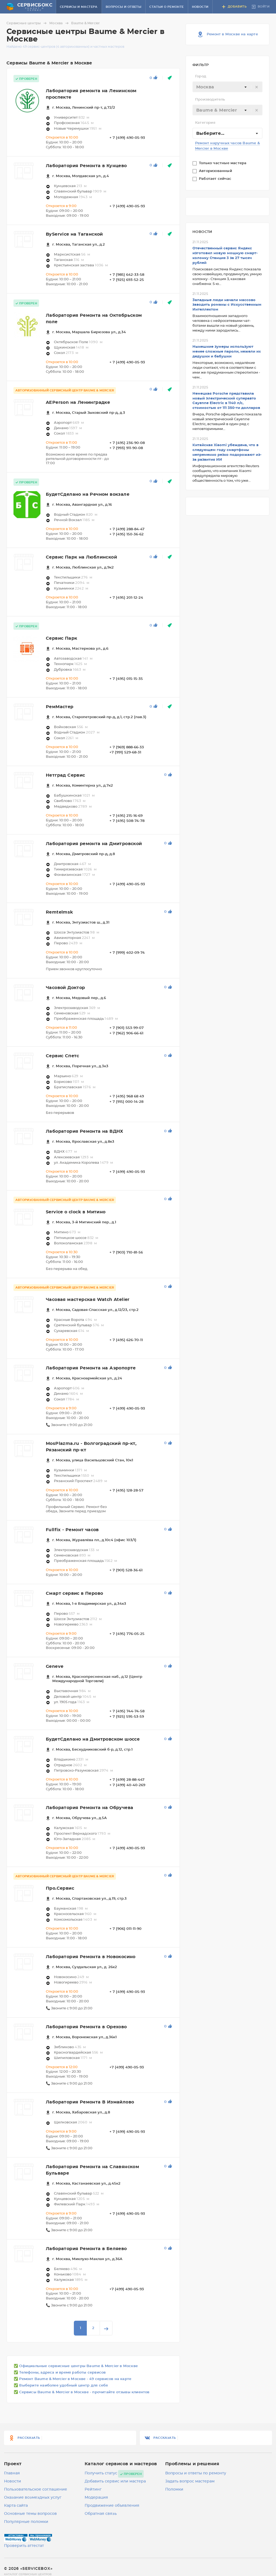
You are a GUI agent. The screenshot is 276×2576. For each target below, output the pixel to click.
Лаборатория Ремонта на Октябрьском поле (94, 318)
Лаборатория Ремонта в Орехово (86, 2027)
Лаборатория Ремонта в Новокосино (91, 1957)
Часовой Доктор (65, 988)
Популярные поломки (26, 2522)
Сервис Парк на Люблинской (81, 557)
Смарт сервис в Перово (74, 1593)
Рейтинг (93, 2489)
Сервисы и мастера (79, 6)
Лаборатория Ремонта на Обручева (89, 1808)
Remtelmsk (59, 912)
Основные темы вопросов (30, 2514)
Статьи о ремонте (166, 6)
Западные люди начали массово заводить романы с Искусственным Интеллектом (226, 305)
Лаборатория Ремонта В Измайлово (90, 2102)
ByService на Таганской (74, 234)
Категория (205, 123)
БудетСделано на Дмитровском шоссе (93, 1739)
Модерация (96, 2497)
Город (200, 76)
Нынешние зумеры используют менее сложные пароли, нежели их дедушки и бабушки (226, 351)
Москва (59, 23)
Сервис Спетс (62, 1056)
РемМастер (60, 707)
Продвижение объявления (112, 2506)
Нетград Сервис (65, 775)
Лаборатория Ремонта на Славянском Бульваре (92, 2170)
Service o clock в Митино (76, 1212)
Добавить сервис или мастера (115, 2481)
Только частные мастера (223, 163)
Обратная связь (101, 2514)
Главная (12, 2473)
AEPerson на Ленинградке (78, 402)
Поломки (174, 2489)
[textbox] (227, 87)
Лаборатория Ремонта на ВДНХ (84, 1131)
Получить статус (101, 2473)
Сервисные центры (27, 23)
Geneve (54, 1666)
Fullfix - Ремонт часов (72, 1530)
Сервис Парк (61, 638)
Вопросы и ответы (123, 6)
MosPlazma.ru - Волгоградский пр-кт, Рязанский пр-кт (91, 1446)
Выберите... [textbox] (210, 133)
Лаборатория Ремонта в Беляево (86, 2249)
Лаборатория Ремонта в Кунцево (86, 166)
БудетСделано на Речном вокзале (87, 494)
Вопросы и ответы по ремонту (195, 2473)
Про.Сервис (60, 1888)
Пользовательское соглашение (35, 2489)
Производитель (210, 99)
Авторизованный (216, 171)
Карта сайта (16, 2506)
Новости (200, 6)
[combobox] (227, 86)
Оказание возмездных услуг (32, 2497)
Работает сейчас (215, 179)
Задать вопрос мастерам (190, 2481)
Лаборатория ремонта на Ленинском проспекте (91, 94)
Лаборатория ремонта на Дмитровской (94, 844)
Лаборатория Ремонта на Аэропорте (91, 1368)
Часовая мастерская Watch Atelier (88, 1299)
